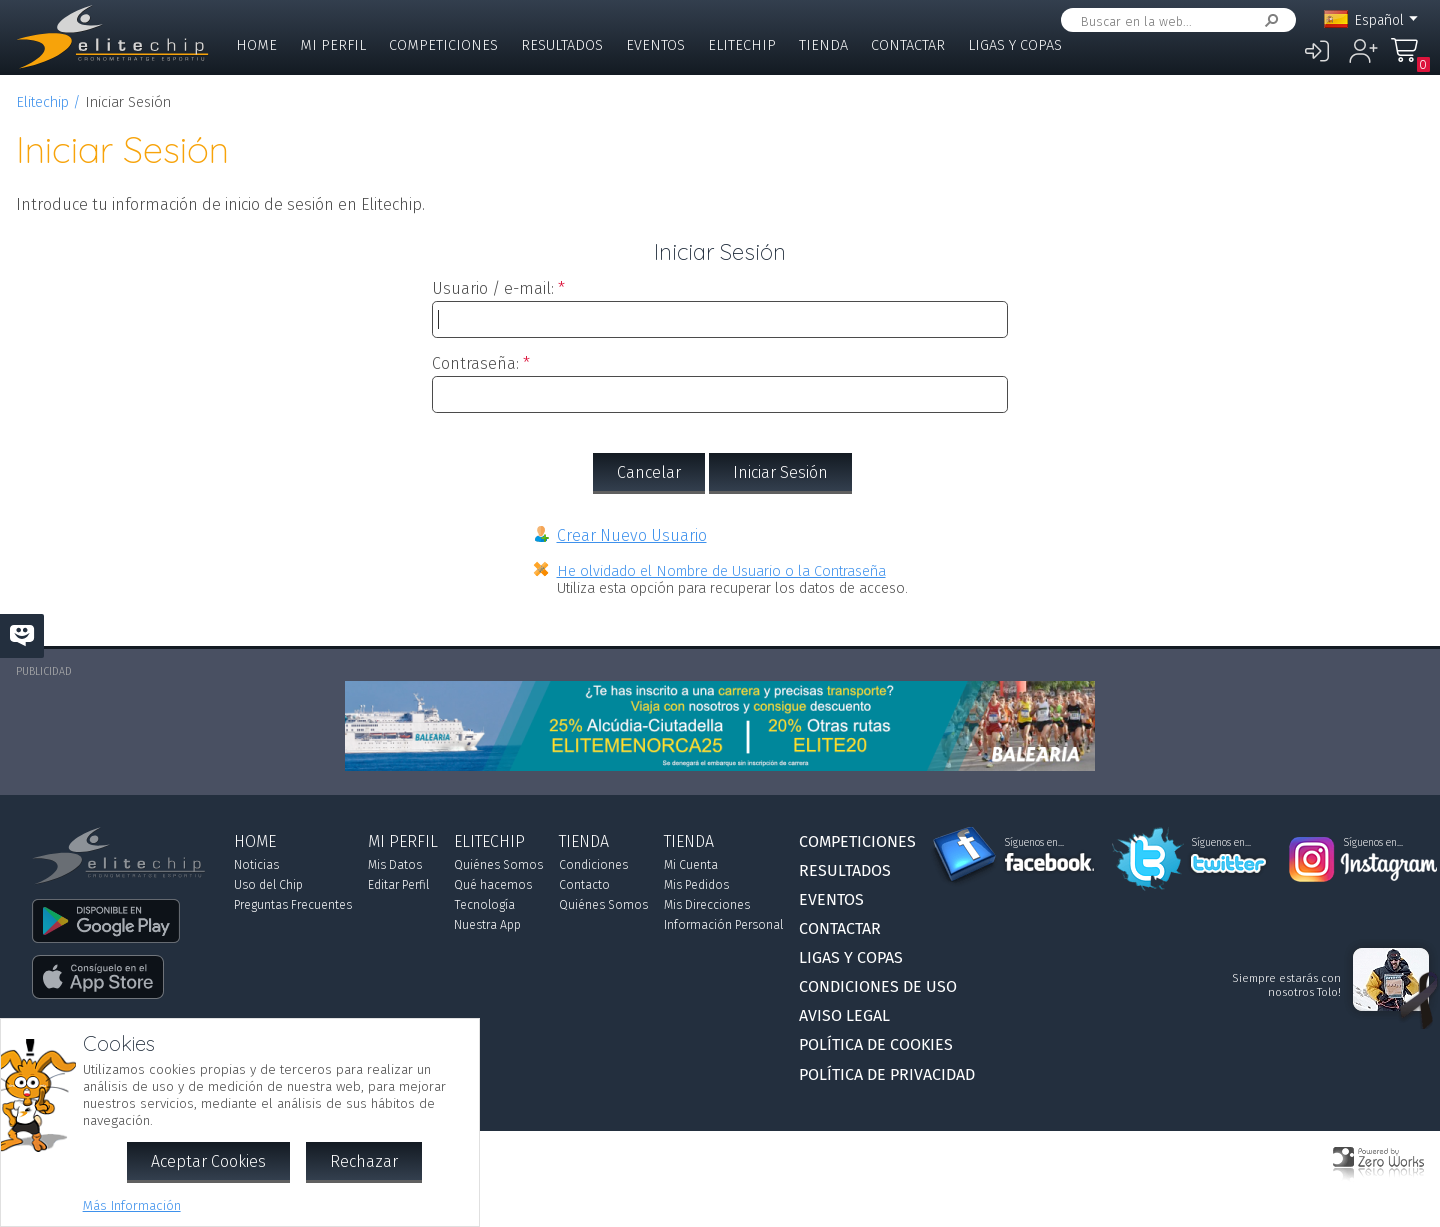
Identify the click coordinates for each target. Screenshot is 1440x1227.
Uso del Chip (268, 885)
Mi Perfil (333, 45)
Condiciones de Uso (878, 986)
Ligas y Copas (1015, 45)
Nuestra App (487, 925)
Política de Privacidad (887, 1074)
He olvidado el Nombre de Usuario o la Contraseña (721, 571)
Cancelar (649, 472)
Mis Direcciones (707, 905)
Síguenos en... (1034, 843)
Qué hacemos (493, 885)
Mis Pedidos (696, 885)
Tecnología (484, 905)
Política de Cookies (876, 1044)
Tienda (823, 45)
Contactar (908, 45)
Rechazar (364, 1161)
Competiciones (443, 45)
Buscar (1268, 20)
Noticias (256, 865)
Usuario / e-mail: (493, 288)
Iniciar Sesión (780, 472)
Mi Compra (1410, 59)
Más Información (132, 1205)
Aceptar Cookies (208, 1161)
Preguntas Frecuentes (293, 905)
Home (256, 45)
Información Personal (723, 925)
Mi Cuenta (691, 865)
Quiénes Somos (498, 865)
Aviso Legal (844, 1015)
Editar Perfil (398, 885)
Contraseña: (475, 363)
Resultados (562, 45)
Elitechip (742, 45)
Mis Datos (395, 865)
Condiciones (593, 865)
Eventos (655, 45)
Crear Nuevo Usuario (632, 535)
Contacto (584, 885)
